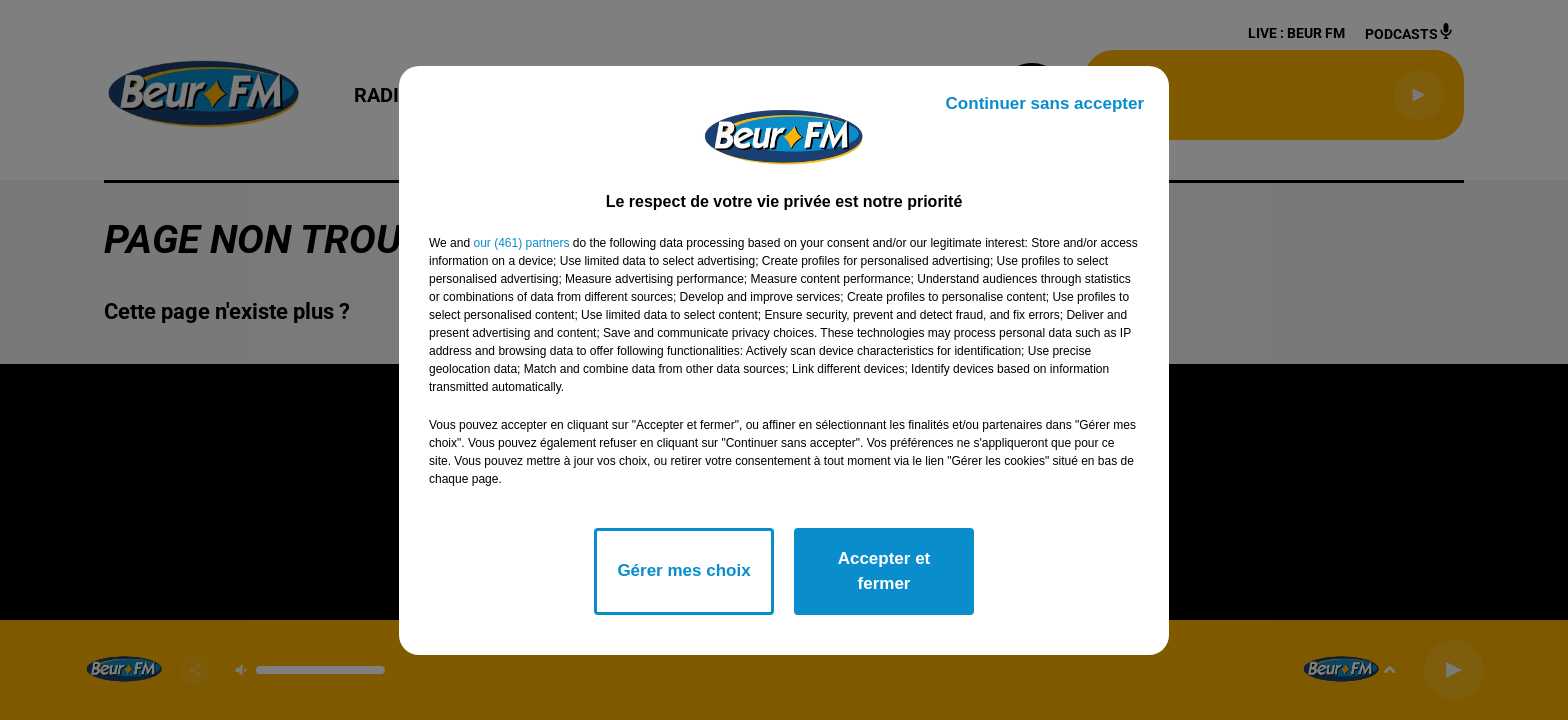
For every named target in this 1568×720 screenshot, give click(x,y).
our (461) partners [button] (521, 243)
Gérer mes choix (683, 570)
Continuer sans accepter (1045, 103)
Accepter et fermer (884, 571)
